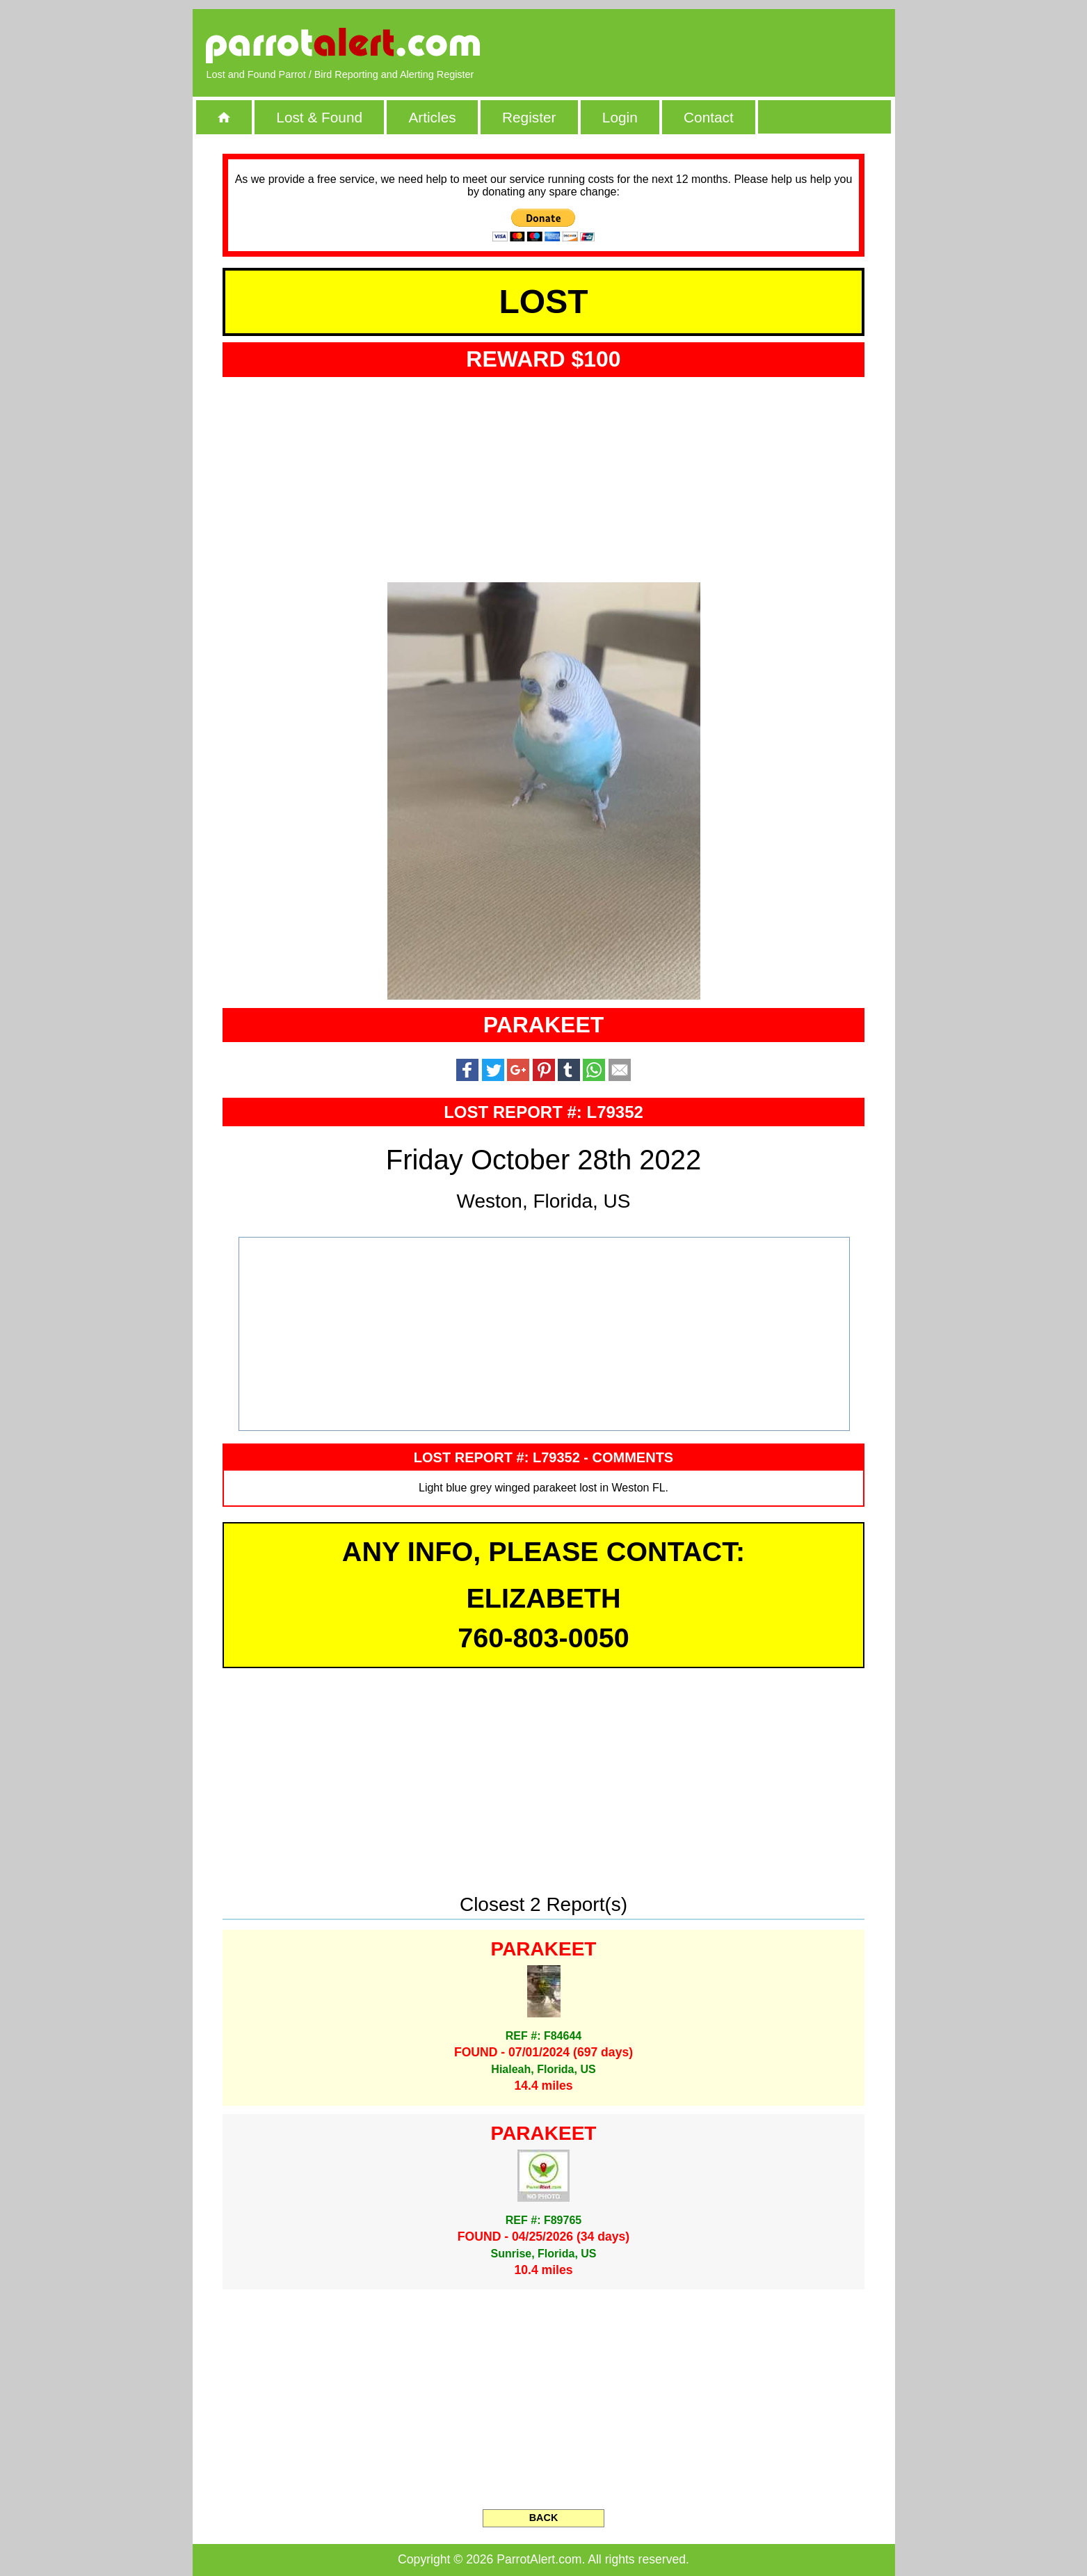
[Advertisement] (720, 45)
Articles (432, 117)
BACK (543, 2517)
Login (620, 117)
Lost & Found (319, 117)
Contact (709, 117)
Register (529, 117)
